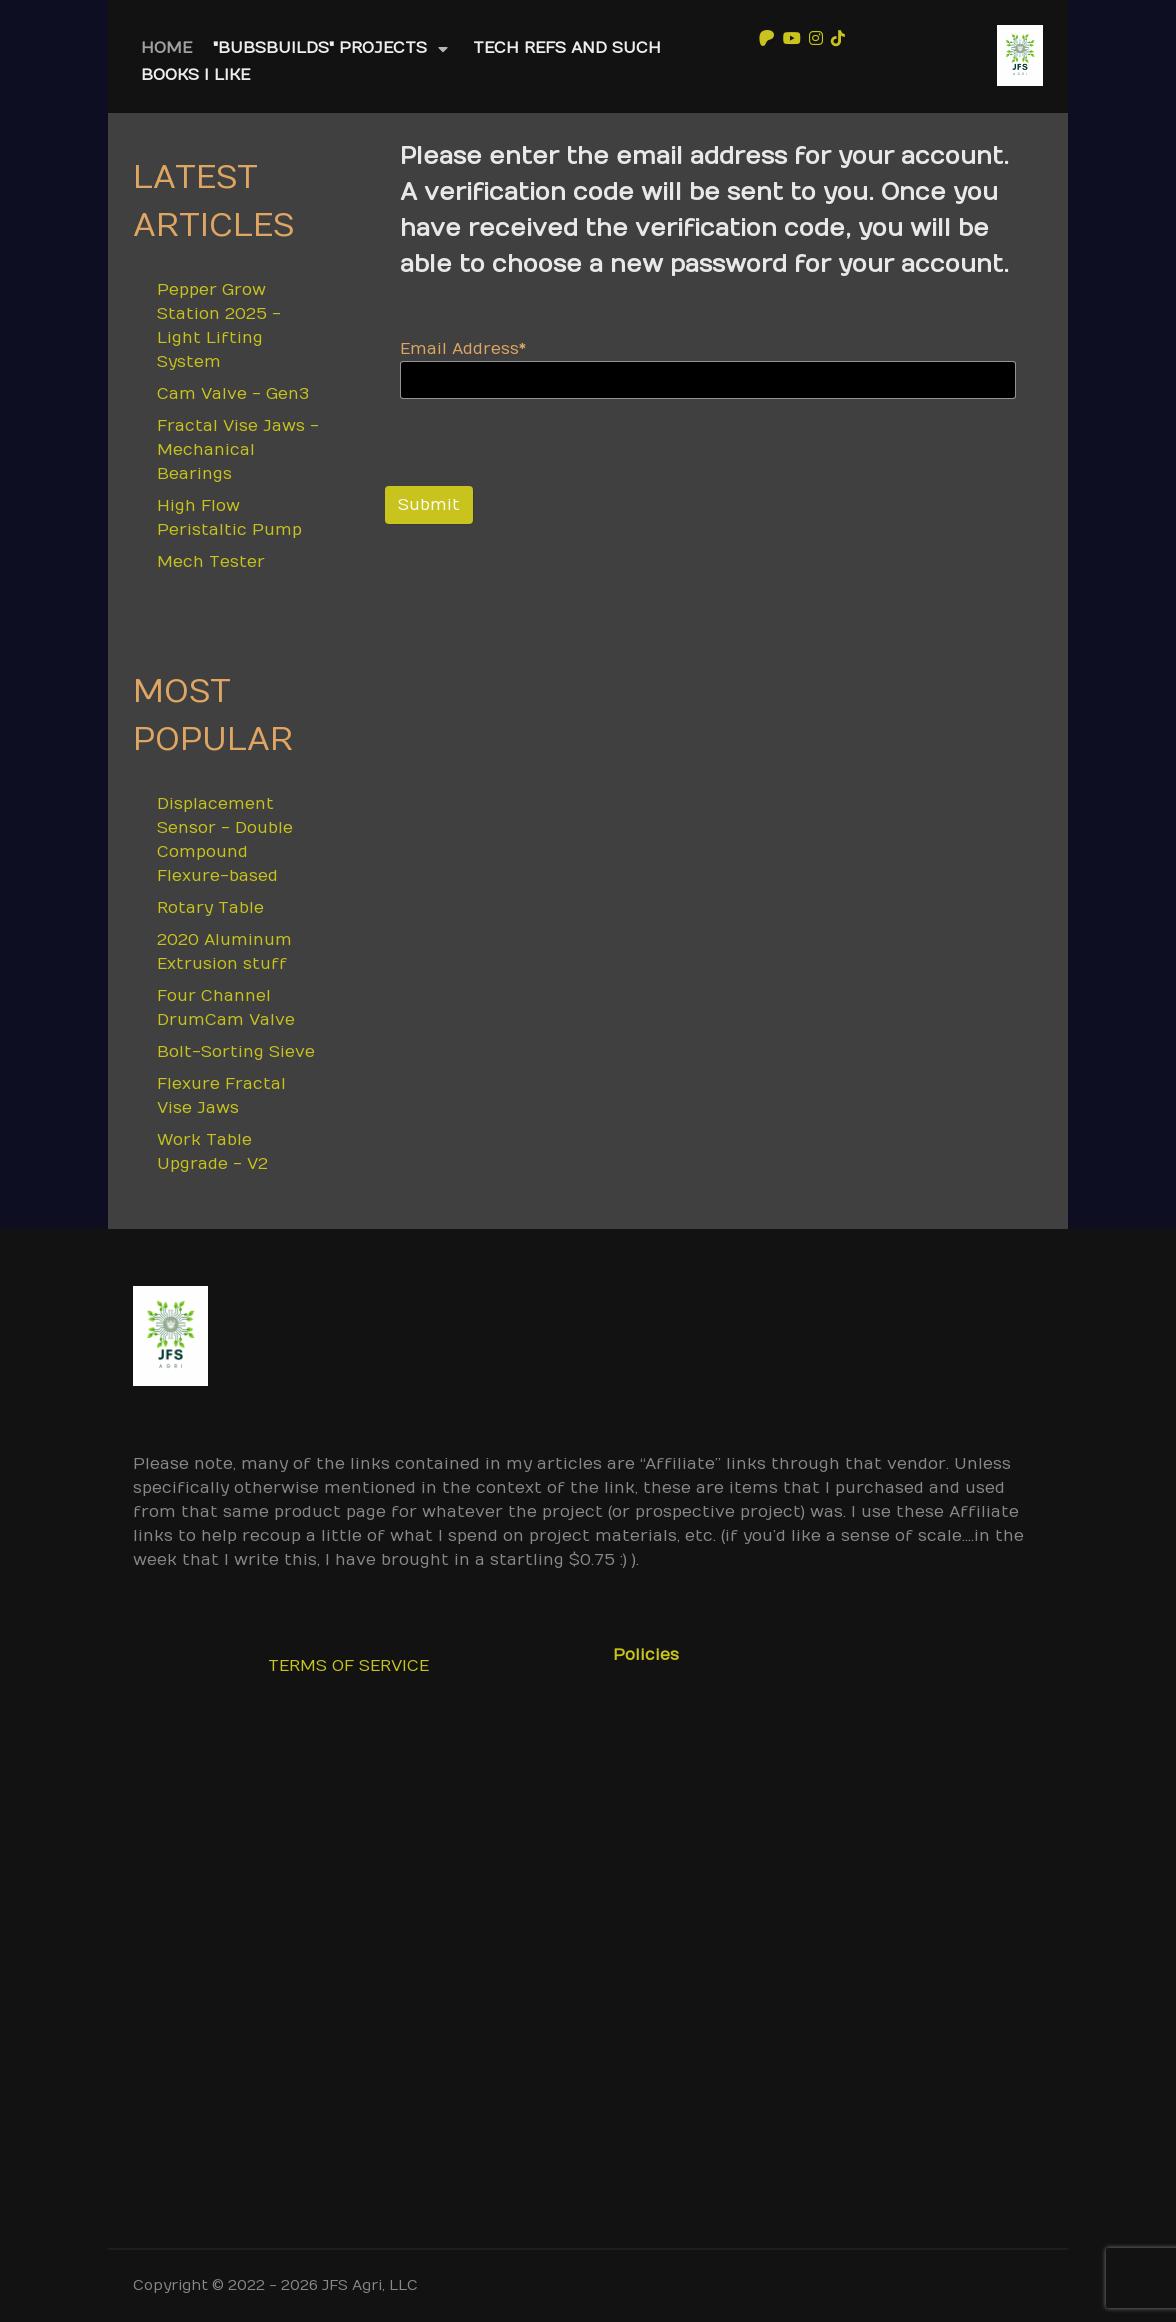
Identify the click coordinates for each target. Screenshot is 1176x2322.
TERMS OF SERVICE (348, 1666)
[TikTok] (838, 38)
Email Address (463, 349)
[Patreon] (767, 38)
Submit (429, 505)
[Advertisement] (588, 1971)
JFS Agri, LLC (370, 2285)
